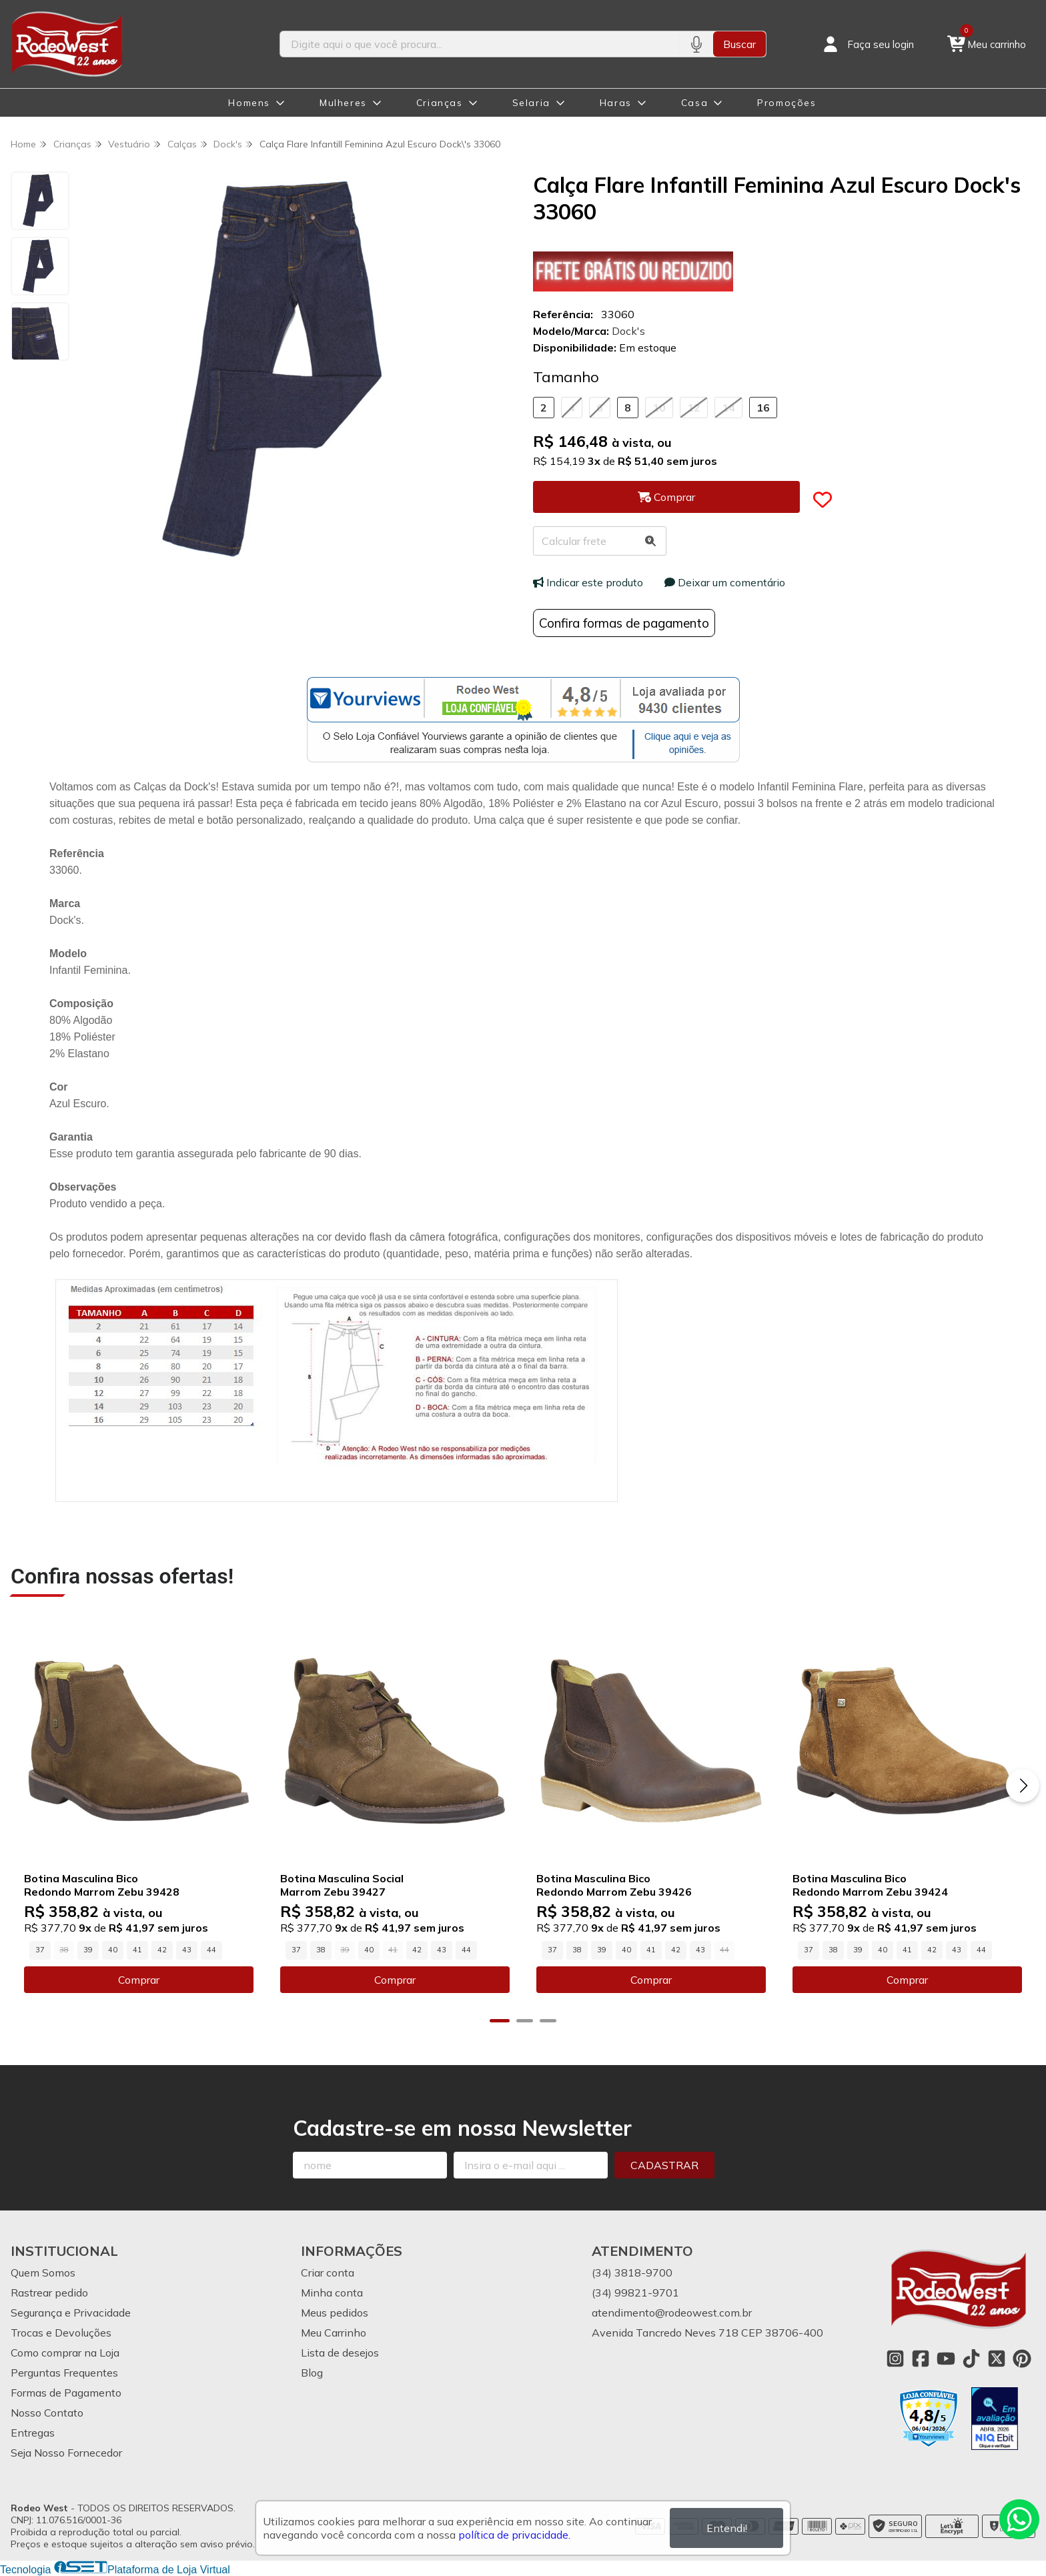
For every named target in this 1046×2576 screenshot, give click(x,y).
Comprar (138, 1979)
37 (40, 1949)
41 (137, 1949)
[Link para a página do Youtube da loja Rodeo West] (946, 2358)
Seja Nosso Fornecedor (66, 2452)
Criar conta (327, 2272)
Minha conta (332, 2292)
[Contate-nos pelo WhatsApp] (1019, 2519)
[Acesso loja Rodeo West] (867, 44)
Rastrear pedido (49, 2292)
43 (186, 1949)
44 (211, 1949)
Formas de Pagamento (66, 2392)
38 (321, 1949)
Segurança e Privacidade (71, 2312)
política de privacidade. (514, 2534)
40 (112, 1949)
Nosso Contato (47, 2412)
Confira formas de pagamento (624, 623)
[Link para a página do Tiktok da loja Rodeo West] (971, 2358)
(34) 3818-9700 (632, 2272)
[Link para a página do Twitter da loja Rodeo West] (996, 2358)
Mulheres (343, 103)
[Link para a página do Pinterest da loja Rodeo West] (1022, 2358)
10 (659, 407)
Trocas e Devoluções (61, 2332)
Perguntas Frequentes (64, 2372)
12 (693, 407)
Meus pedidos (334, 2312)
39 (88, 1949)
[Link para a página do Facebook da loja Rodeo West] (920, 2358)
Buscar (739, 44)
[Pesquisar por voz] (696, 44)
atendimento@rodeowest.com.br (672, 2312)
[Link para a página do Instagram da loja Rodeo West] (895, 2358)
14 (728, 407)
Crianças (439, 103)
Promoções (786, 103)
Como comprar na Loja (65, 2352)
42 (162, 1949)
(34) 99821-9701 (635, 2292)
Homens (249, 103)
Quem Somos (43, 2272)
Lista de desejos (340, 2352)
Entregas (33, 2432)
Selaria (531, 103)
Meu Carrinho (333, 2332)
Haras (616, 103)
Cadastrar (664, 2165)
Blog (312, 2372)
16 (763, 407)
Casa (694, 103)
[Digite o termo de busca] (479, 44)
